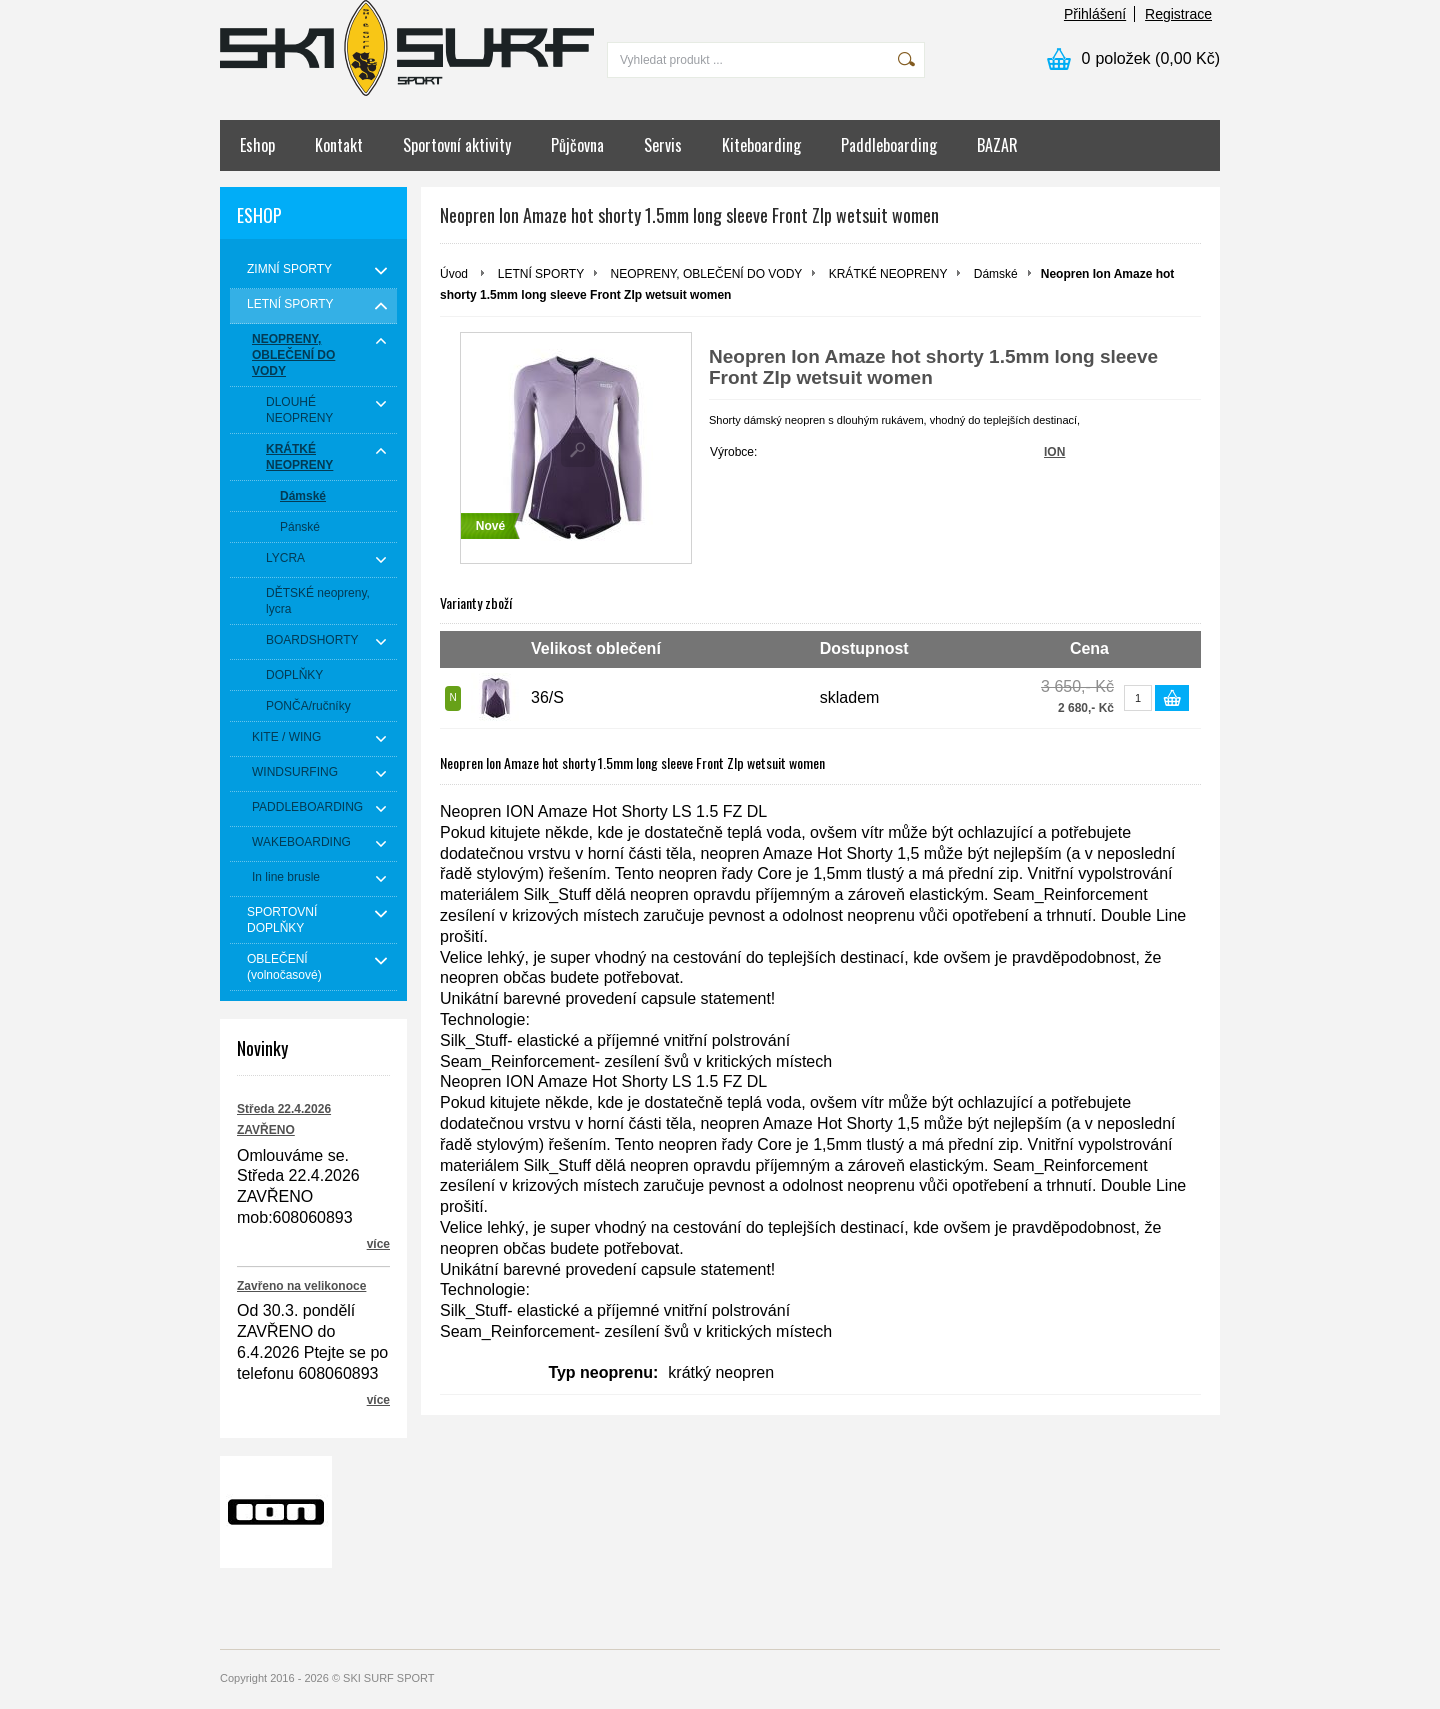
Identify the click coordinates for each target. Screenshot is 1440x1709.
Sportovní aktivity (457, 145)
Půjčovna (577, 145)
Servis (663, 145)
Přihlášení (1095, 14)
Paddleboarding (889, 145)
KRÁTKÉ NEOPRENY (888, 274)
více (378, 1244)
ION (1054, 452)
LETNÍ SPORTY (541, 274)
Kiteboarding (761, 145)
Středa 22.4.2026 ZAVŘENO (284, 1119)
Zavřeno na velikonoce (301, 1286)
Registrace (1178, 14)
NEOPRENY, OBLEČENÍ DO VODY (707, 274)
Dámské (996, 274)
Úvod (454, 274)
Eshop (257, 145)
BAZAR (997, 145)
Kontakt (339, 145)
